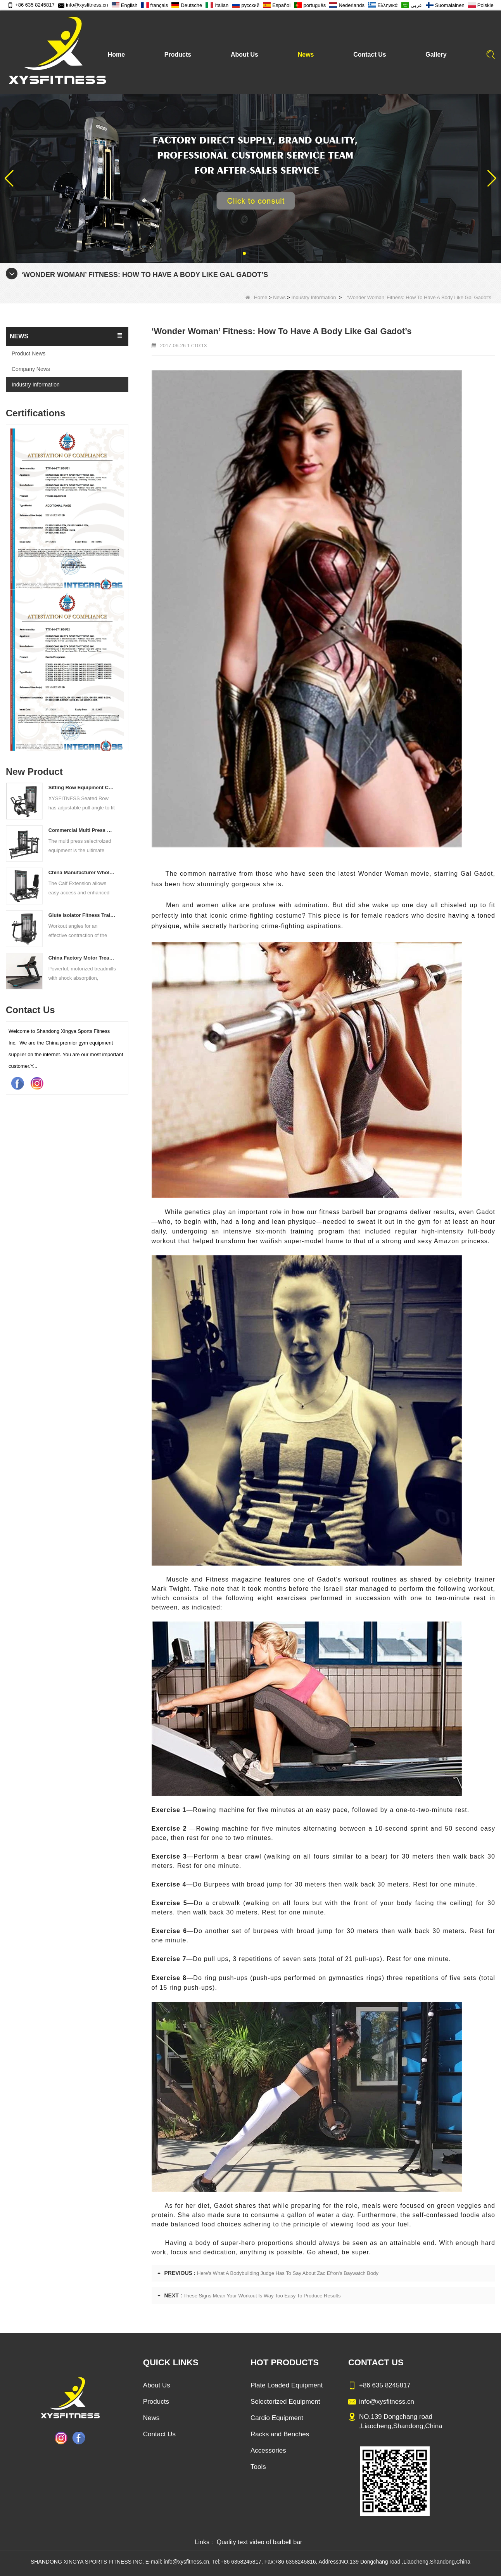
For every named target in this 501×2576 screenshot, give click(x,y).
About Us (244, 54)
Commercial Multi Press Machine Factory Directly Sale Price (82, 830)
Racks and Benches (279, 2434)
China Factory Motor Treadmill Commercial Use (82, 958)
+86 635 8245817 (31, 5)
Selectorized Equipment (285, 2401)
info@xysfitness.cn (83, 5)
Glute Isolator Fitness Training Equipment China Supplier (82, 915)
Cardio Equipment (276, 2418)
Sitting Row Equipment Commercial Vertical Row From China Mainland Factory (82, 787)
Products (177, 54)
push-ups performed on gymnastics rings (317, 1978)
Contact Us (369, 54)
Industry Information (314, 297)
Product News (28, 353)
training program (317, 1231)
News (306, 54)
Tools (258, 2466)
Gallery (435, 54)
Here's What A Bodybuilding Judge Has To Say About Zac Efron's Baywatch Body (287, 2273)
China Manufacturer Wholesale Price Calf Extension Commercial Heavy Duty (82, 872)
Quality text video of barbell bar (259, 2542)
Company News (31, 369)
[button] (244, 253)
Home (116, 54)
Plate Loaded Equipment (286, 2385)
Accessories (268, 2450)
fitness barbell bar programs (363, 1212)
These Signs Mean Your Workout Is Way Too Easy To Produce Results (262, 2296)
